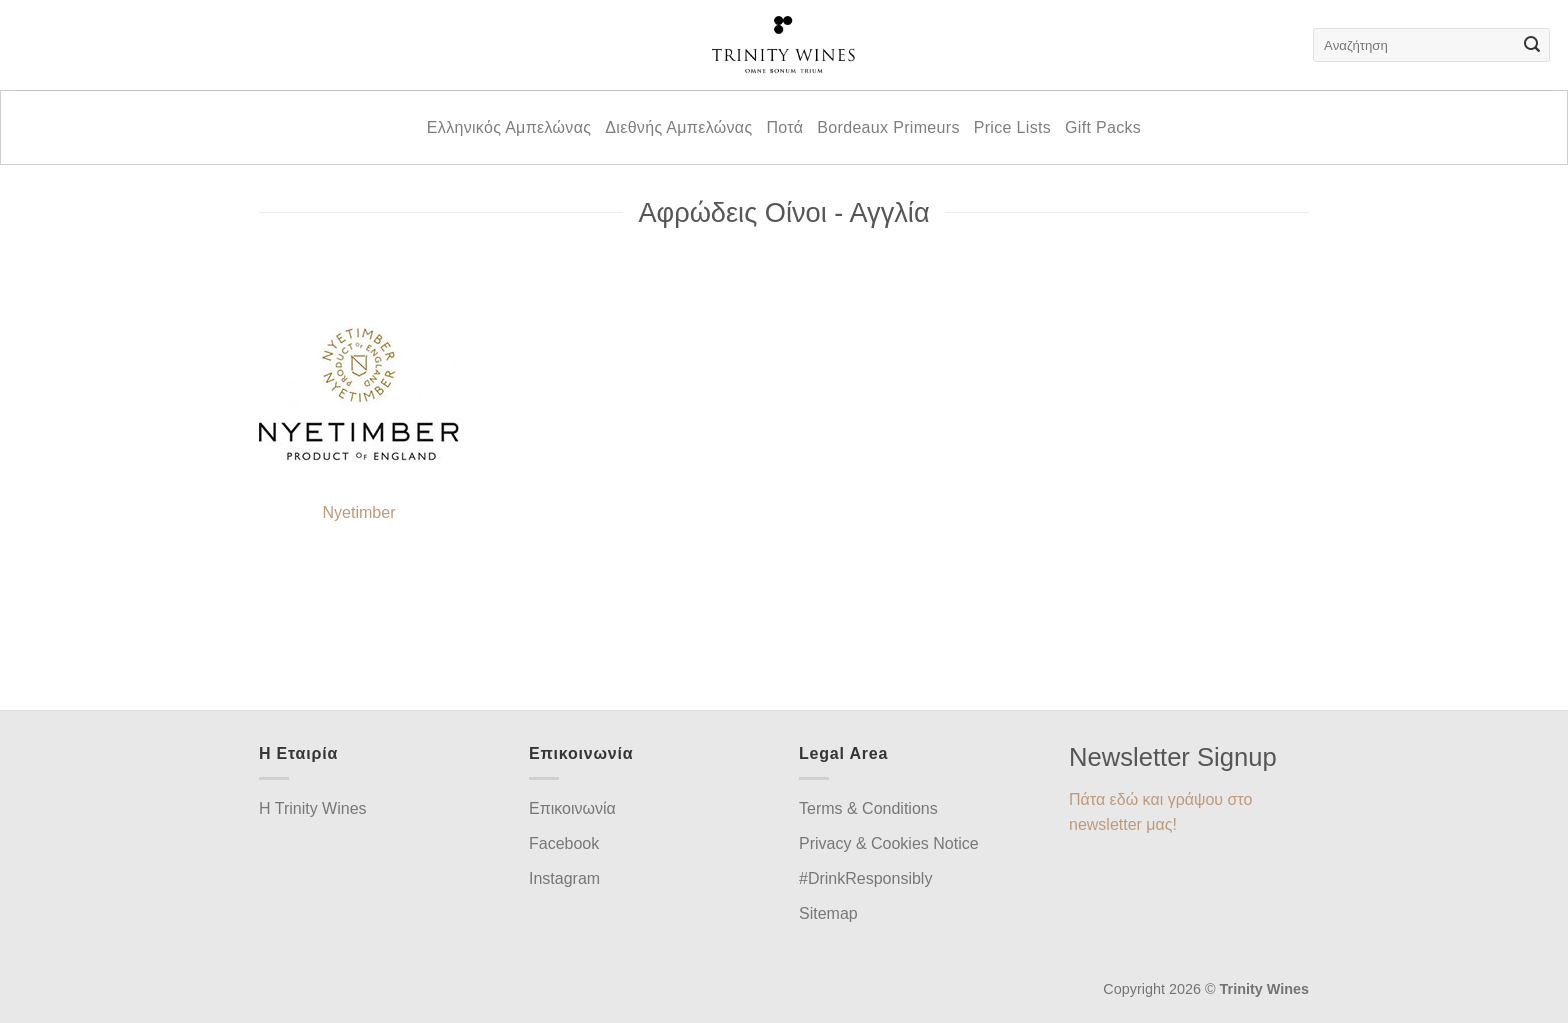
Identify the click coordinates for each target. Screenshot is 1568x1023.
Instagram (564, 878)
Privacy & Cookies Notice (889, 843)
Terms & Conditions (868, 808)
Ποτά (784, 127)
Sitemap (828, 913)
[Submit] (1532, 45)
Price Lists (1012, 127)
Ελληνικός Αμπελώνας (509, 127)
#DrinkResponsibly (865, 878)
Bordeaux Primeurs (888, 127)
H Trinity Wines (313, 808)
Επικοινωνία (572, 808)
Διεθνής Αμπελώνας (678, 127)
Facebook (564, 843)
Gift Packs (1103, 127)
